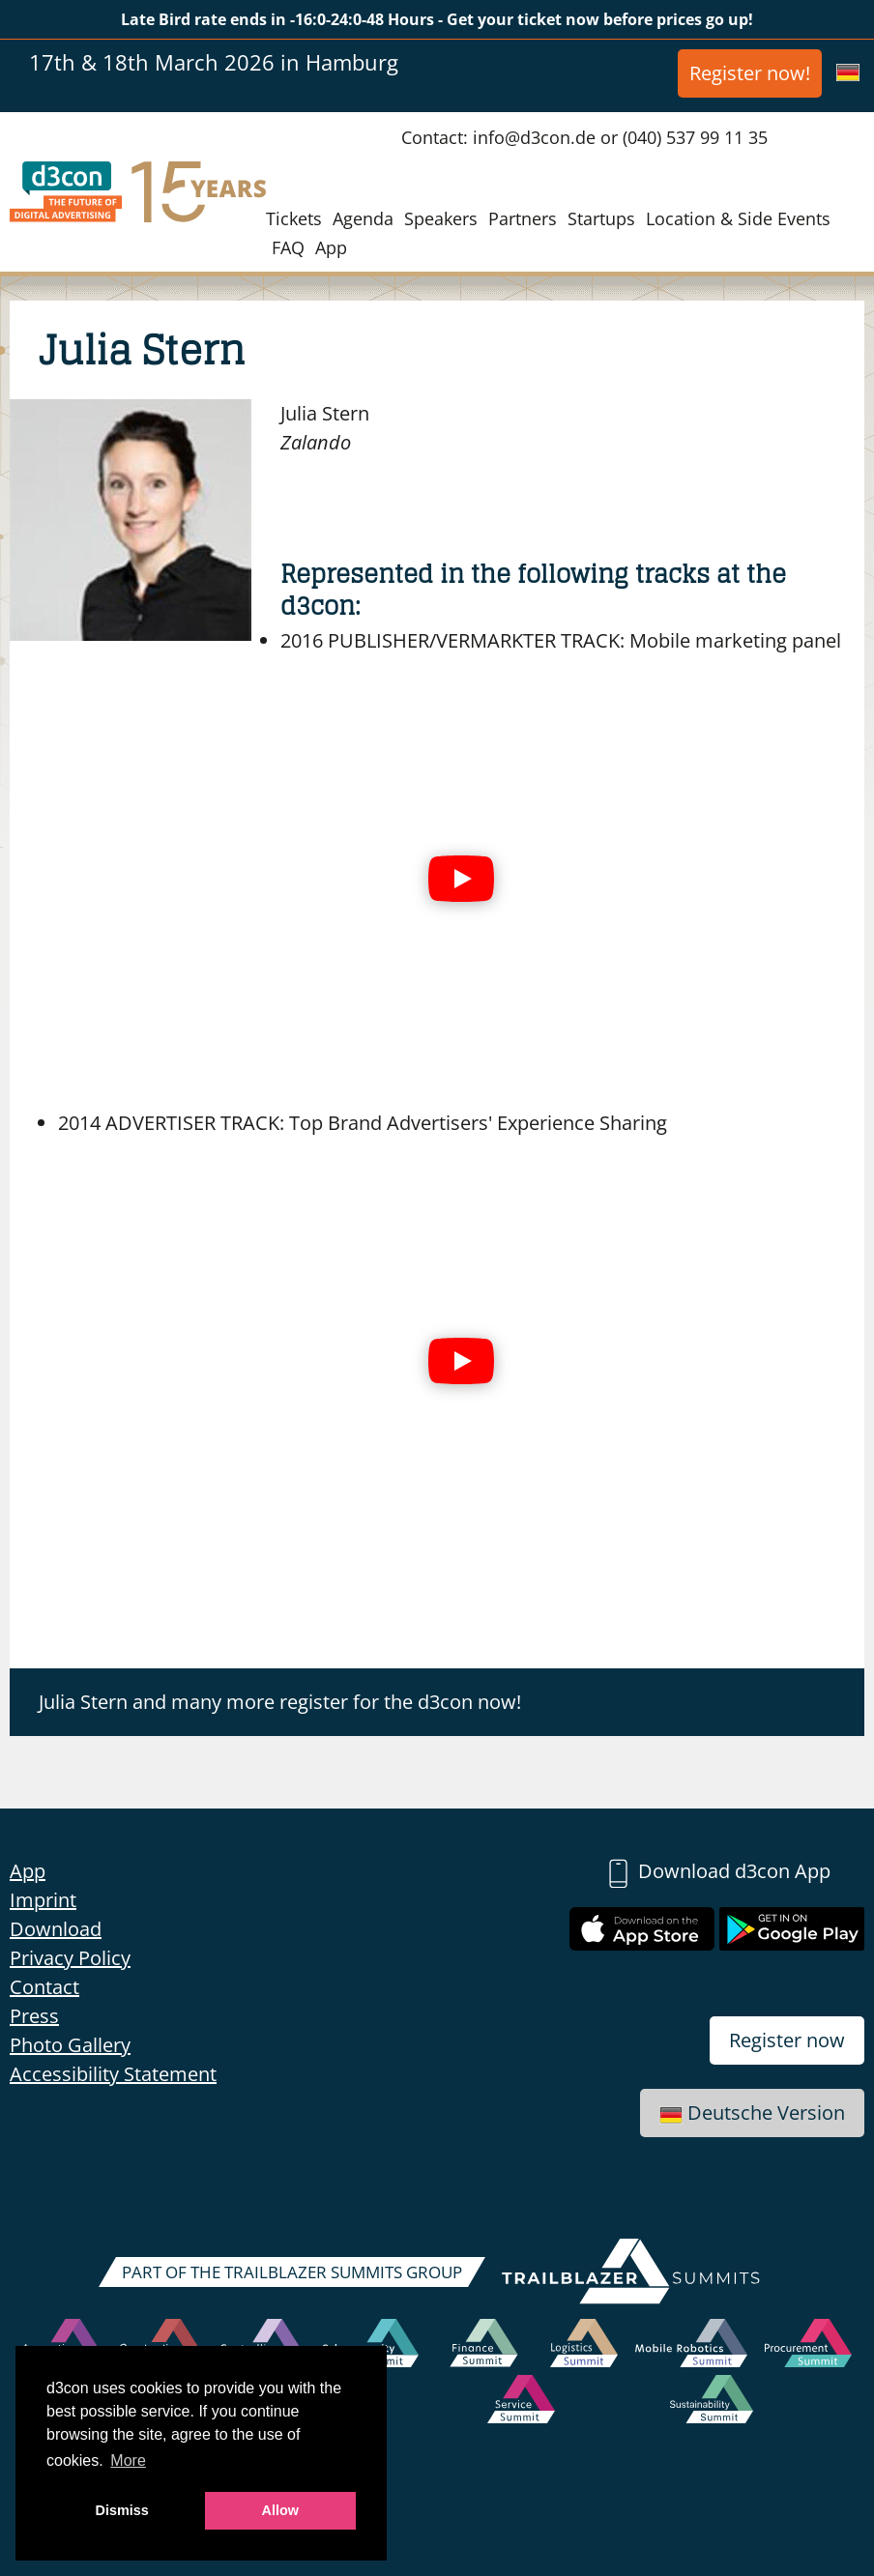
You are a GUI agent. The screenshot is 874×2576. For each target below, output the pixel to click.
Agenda (363, 218)
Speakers (441, 218)
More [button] (127, 2460)
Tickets (294, 218)
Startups (601, 218)
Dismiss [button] (122, 2510)
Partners (522, 218)
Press (34, 2016)
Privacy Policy (70, 1958)
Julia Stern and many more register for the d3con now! (280, 1702)
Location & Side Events (738, 218)
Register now (787, 2040)
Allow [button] (280, 2510)
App (331, 247)
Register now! (749, 73)
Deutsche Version (752, 2112)
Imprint (43, 1900)
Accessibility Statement (113, 2074)
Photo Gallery (70, 2045)
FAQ (288, 247)
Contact (44, 1987)
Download (56, 1929)
